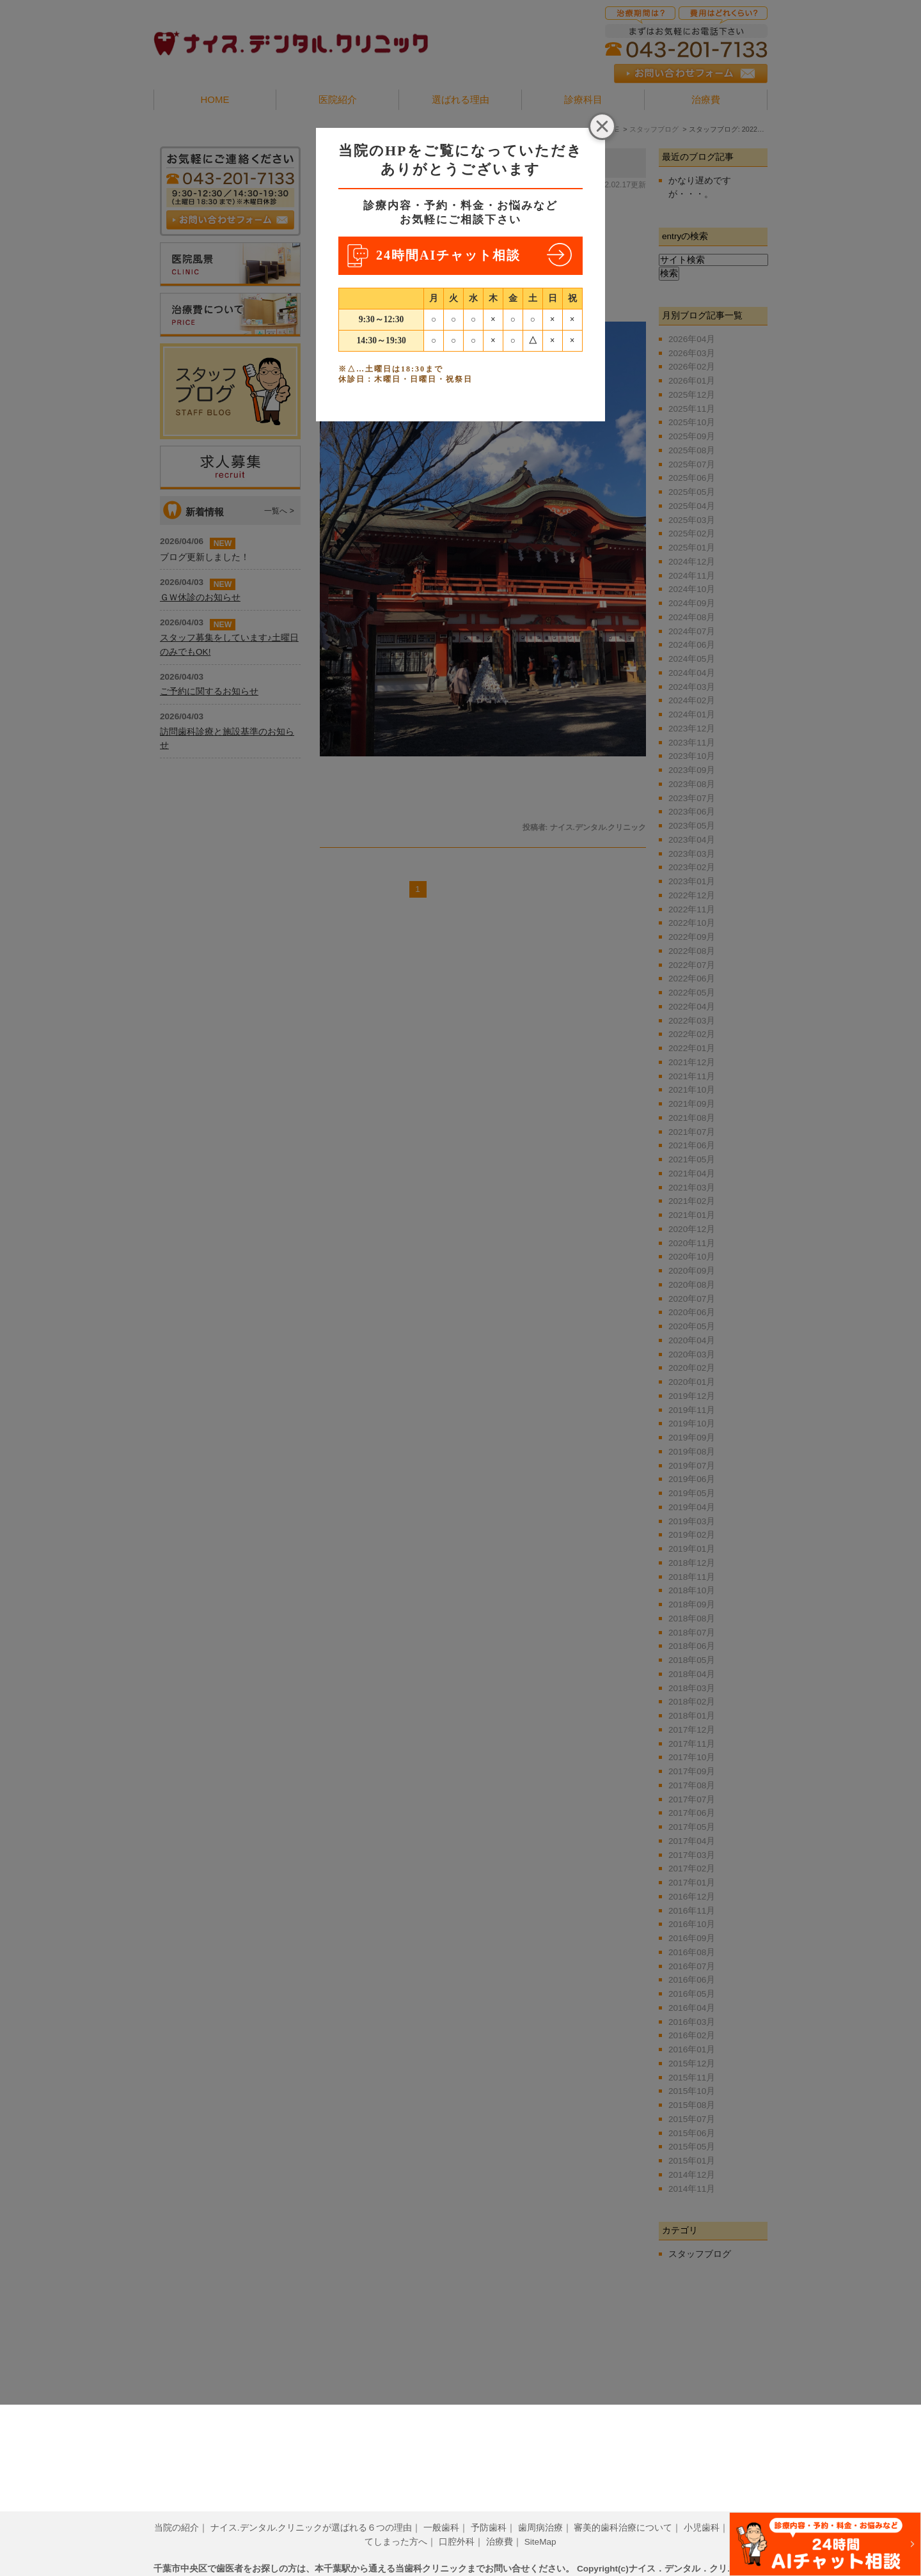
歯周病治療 (540, 2508)
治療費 (499, 2522)
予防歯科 (489, 2508)
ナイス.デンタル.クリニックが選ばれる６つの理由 (311, 2508)
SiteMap (540, 2522)
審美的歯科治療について (623, 2508)
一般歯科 (441, 2508)
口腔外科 (457, 2522)
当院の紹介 (176, 2508)
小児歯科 (702, 2508)
